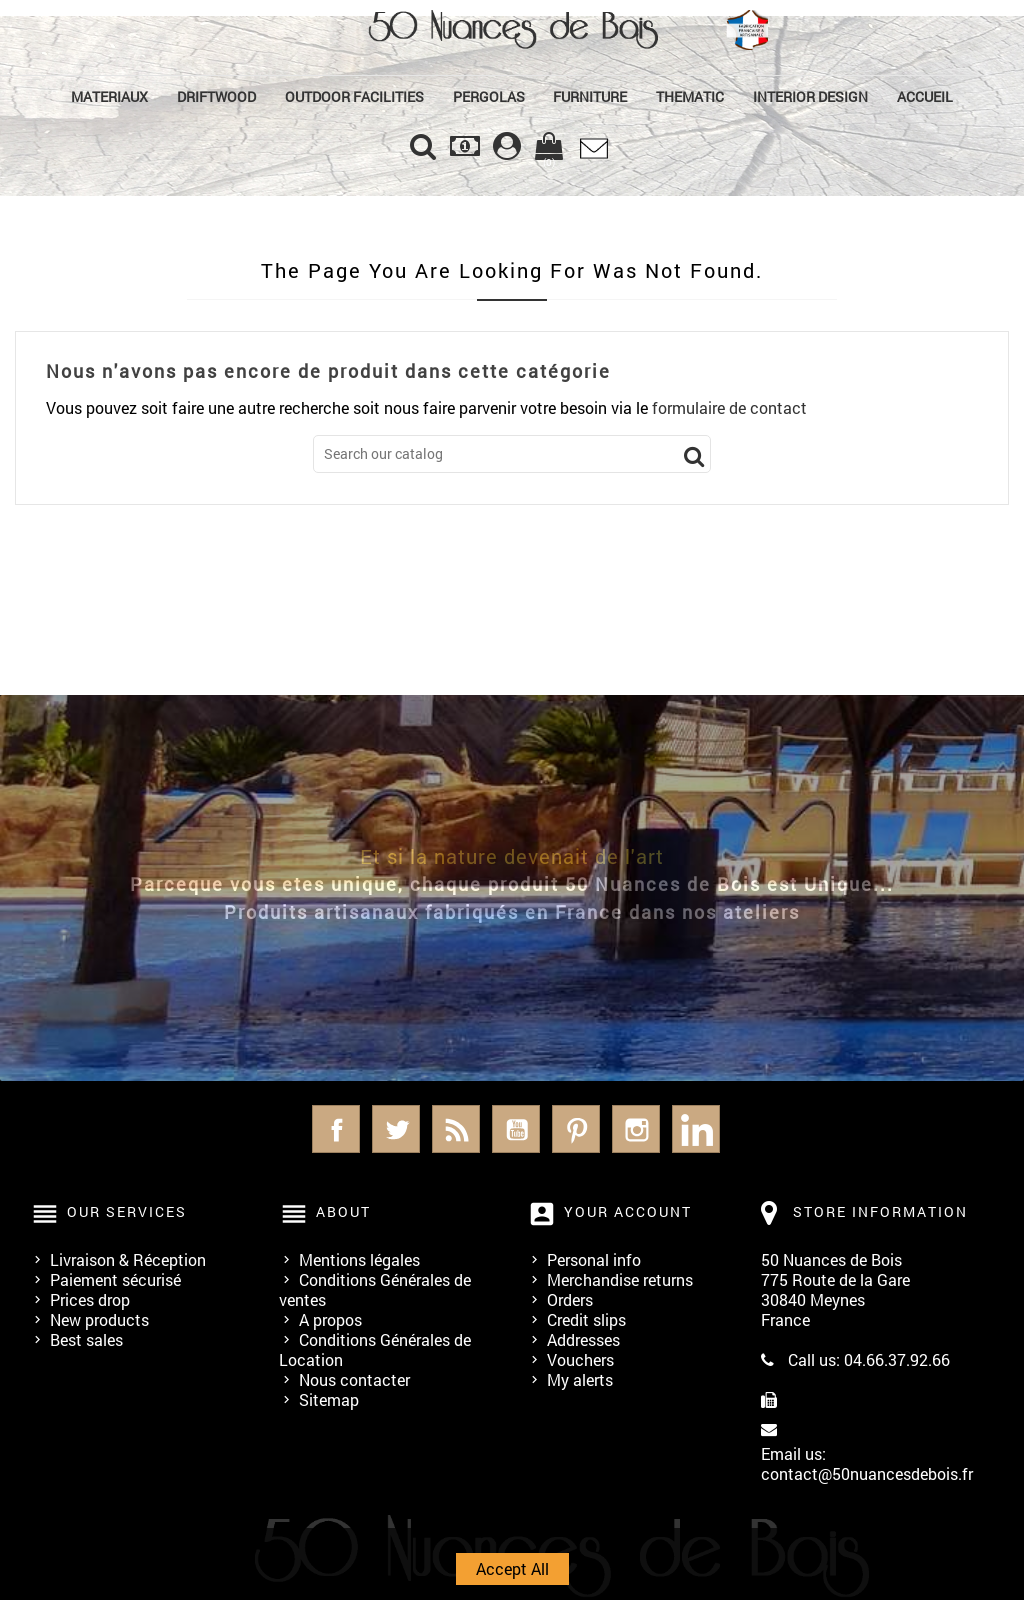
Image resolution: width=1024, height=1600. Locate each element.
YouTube (516, 1129)
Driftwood (216, 96)
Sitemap (329, 1399)
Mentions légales (359, 1259)
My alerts (580, 1379)
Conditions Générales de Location (375, 1349)
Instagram (636, 1129)
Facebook (336, 1129)
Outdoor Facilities (354, 96)
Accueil (925, 96)
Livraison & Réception (128, 1259)
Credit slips (586, 1319)
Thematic (690, 96)
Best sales (86, 1339)
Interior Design (810, 96)
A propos (330, 1319)
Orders (570, 1299)
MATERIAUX (109, 96)
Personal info (594, 1259)
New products (99, 1319)
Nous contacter (354, 1379)
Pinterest (576, 1129)
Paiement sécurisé (115, 1279)
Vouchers (580, 1359)
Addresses (583, 1339)
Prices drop (90, 1299)
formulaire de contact (729, 407)
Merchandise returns (620, 1279)
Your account (628, 1211)
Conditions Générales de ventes (375, 1289)
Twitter (396, 1129)
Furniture (590, 96)
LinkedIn (696, 1129)
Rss (456, 1129)
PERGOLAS (489, 96)
